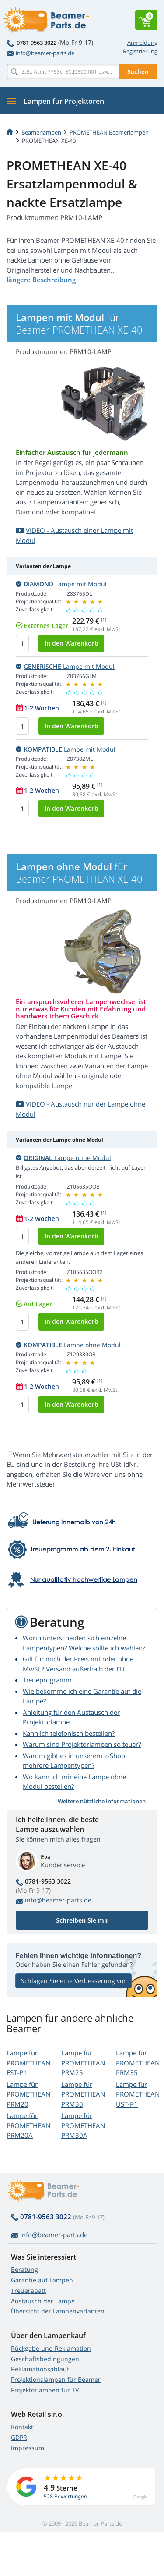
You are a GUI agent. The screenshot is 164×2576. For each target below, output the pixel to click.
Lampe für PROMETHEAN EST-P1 (28, 2062)
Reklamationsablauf (40, 2369)
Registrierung (140, 51)
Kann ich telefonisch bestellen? (69, 1733)
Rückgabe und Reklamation (51, 2348)
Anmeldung (142, 42)
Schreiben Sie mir (82, 1920)
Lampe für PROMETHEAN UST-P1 (138, 2094)
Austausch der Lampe (43, 2301)
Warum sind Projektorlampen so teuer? (82, 1744)
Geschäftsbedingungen (45, 2359)
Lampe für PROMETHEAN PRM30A (83, 2125)
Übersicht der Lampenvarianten (58, 2311)
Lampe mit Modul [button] (61, 584)
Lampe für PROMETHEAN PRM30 (83, 2094)
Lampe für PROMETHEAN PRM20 (28, 2094)
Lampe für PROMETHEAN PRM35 (138, 2062)
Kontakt (22, 2427)
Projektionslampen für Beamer (56, 2379)
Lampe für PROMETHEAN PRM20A (28, 2125)
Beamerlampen (41, 132)
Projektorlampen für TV (45, 2390)
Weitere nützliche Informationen (102, 1801)
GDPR (19, 2437)
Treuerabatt (28, 2290)
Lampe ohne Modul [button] (63, 1157)
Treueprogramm (47, 1679)
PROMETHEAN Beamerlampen (109, 132)
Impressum (27, 2448)
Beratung (24, 2269)
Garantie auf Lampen (42, 2280)
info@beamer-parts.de (40, 53)
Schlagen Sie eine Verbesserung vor (73, 1980)
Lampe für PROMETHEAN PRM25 (83, 2062)
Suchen (138, 71)
